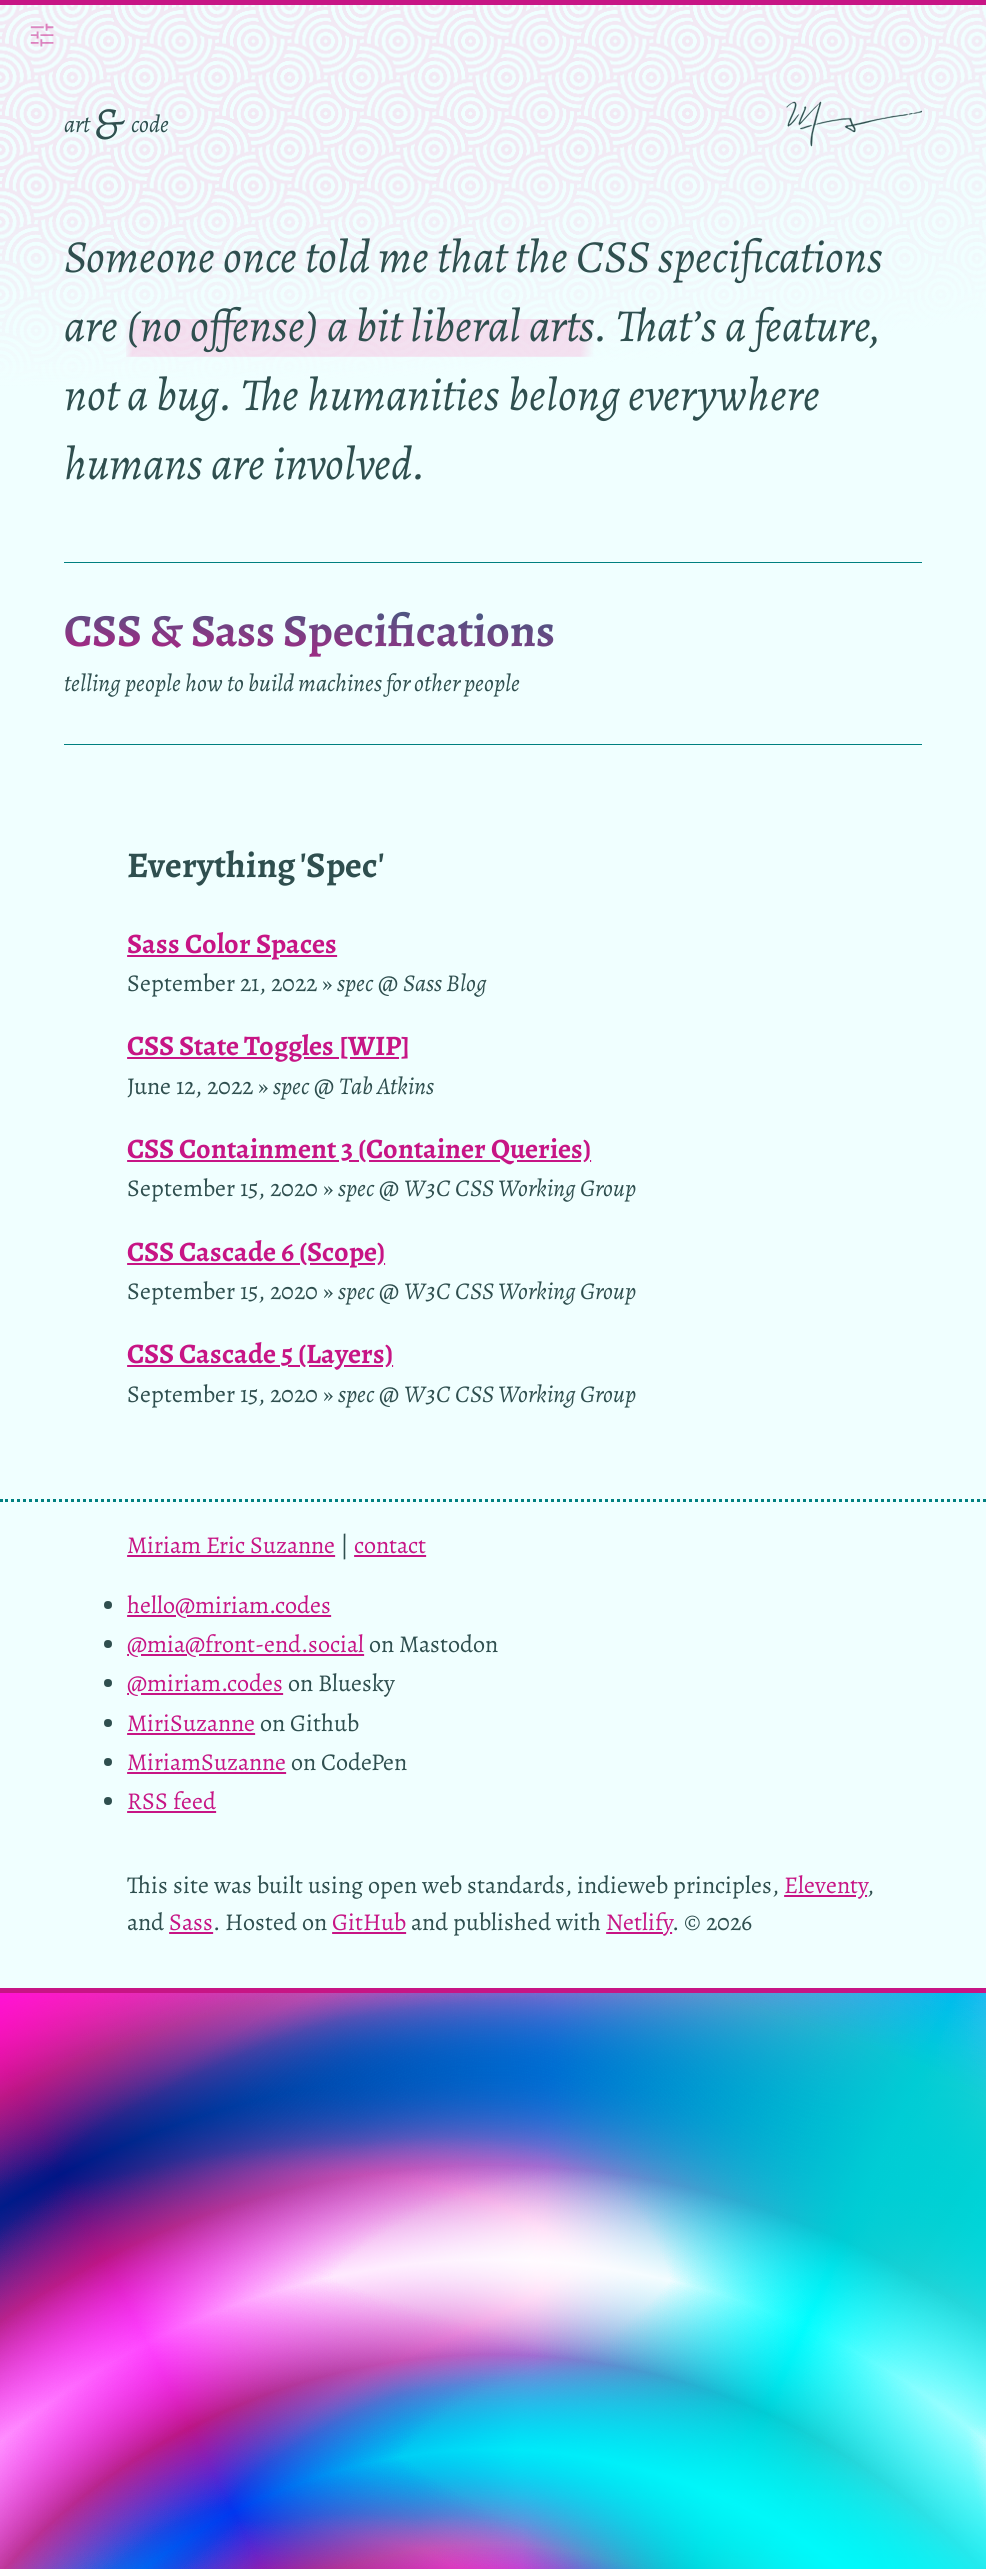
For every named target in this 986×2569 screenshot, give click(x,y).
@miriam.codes (205, 1682)
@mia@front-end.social (245, 1643)
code (150, 123)
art (77, 123)
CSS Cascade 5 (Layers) (260, 1353)
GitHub (369, 1921)
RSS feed (171, 1800)
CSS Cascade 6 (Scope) (256, 1251)
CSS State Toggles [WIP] (268, 1045)
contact (390, 1544)
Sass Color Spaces (232, 943)
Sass (191, 1921)
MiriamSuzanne (206, 1761)
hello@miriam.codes (229, 1604)
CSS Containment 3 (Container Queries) (359, 1148)
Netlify (639, 1921)
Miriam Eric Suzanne (231, 1544)
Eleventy (825, 1884)
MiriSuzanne (191, 1722)
